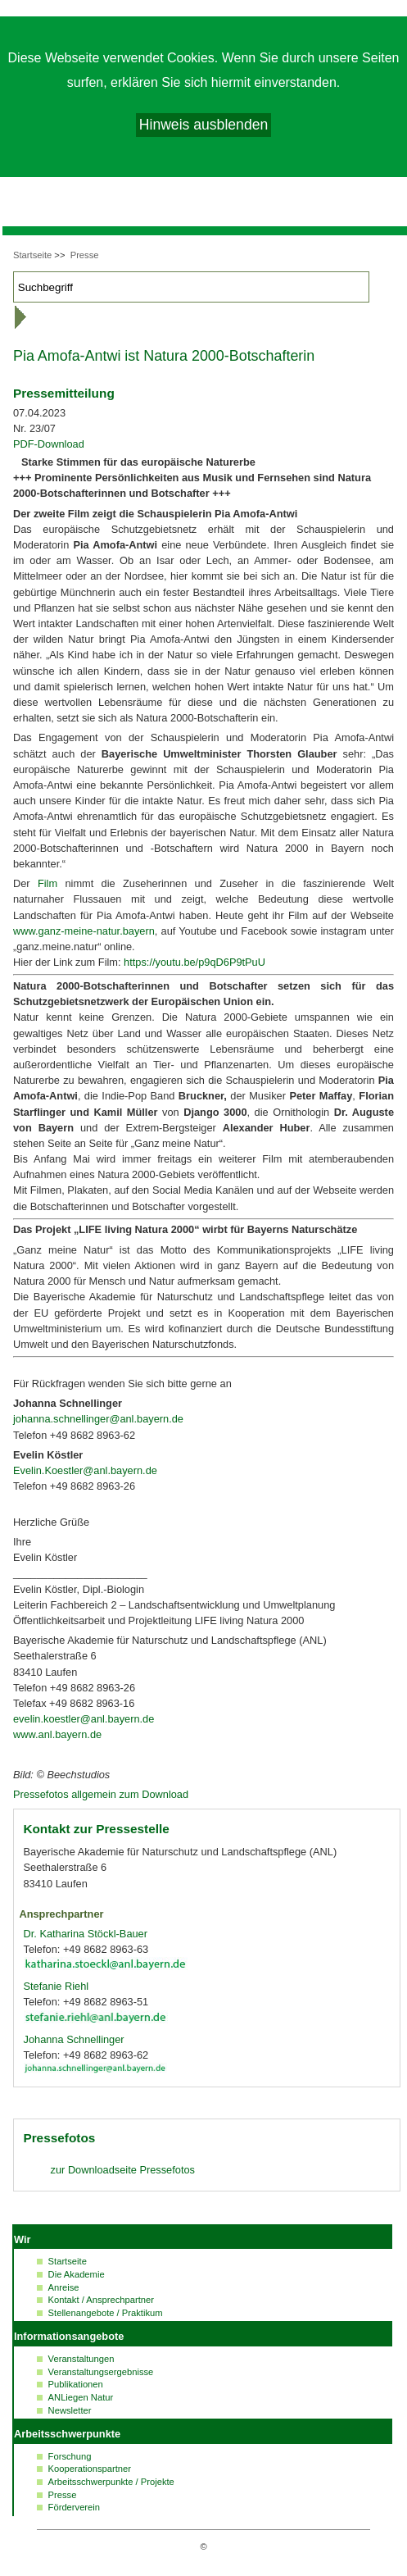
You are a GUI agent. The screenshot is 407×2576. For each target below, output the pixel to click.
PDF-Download (48, 444)
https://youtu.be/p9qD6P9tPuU (194, 962)
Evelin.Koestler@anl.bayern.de (85, 1470)
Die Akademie (76, 2274)
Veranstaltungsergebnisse (101, 2372)
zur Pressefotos (123, 2170)
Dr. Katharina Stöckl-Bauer (86, 1933)
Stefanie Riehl (56, 1986)
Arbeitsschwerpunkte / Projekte (111, 2482)
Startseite (32, 255)
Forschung (70, 2456)
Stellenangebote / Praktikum (105, 2313)
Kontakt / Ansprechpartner (101, 2300)
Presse (84, 255)
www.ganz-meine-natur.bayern (84, 931)
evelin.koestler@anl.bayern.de (83, 1719)
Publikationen (75, 2384)
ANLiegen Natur (81, 2397)
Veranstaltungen (81, 2359)
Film (47, 883)
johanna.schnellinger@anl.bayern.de (98, 1419)
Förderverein (74, 2507)
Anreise (63, 2287)
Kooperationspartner (89, 2469)
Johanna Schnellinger (74, 2039)
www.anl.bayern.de (57, 1734)
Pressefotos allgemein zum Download (100, 1794)
